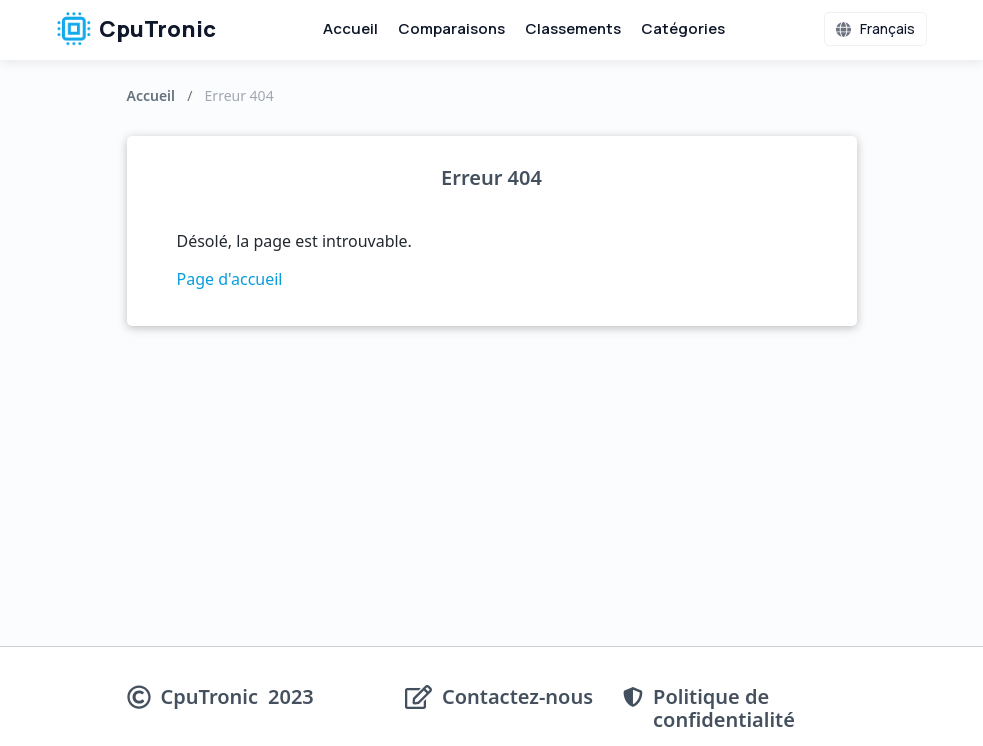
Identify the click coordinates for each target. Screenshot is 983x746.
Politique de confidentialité (724, 708)
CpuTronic (136, 29)
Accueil (350, 28)
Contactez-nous (517, 697)
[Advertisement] (492, 496)
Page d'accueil (230, 279)
